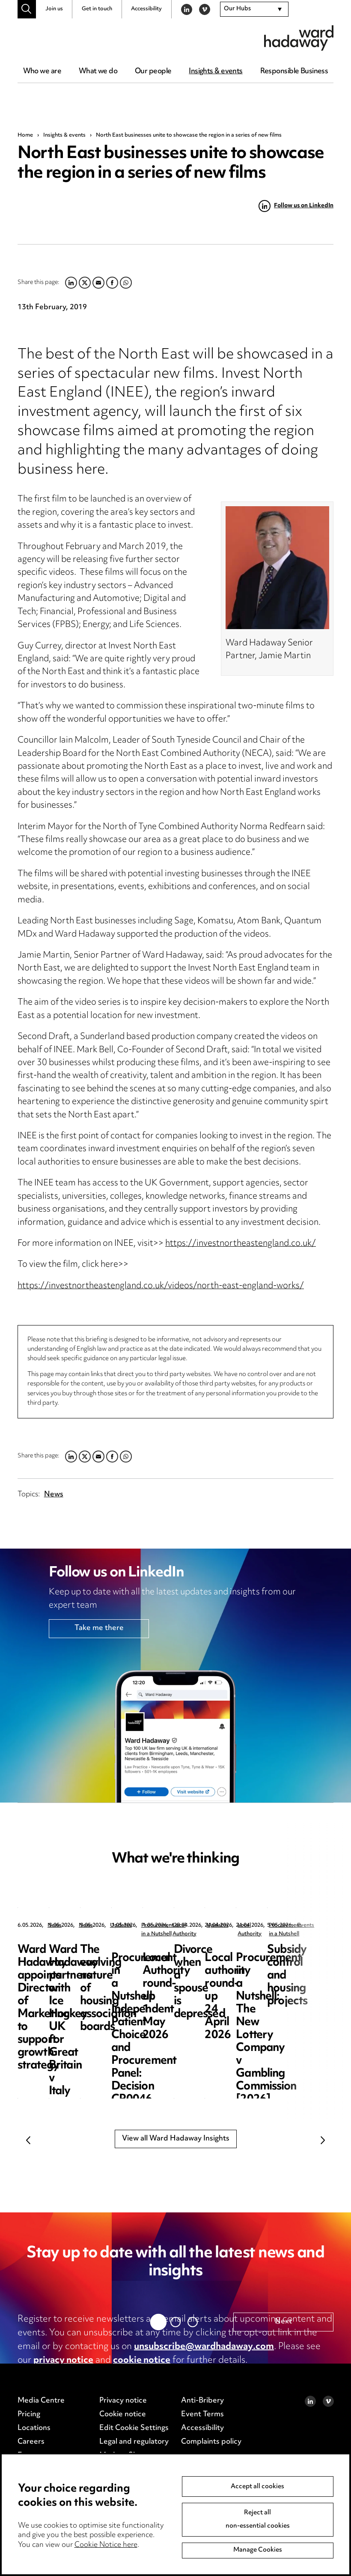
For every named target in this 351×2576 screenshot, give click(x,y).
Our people (153, 71)
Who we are (42, 71)
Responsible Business (294, 71)
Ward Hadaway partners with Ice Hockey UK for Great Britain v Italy (237, 1963)
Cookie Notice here (105, 2545)
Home (25, 135)
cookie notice (141, 2360)
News (53, 1494)
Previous (28, 2140)
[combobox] (254, 9)
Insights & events (215, 71)
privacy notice (63, 2360)
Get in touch (97, 9)
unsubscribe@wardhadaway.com (204, 2346)
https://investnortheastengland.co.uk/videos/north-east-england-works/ (161, 1286)
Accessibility (146, 9)
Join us (54, 9)
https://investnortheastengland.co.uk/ (240, 1244)
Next (322, 2140)
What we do (98, 71)
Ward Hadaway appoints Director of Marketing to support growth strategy (80, 1963)
